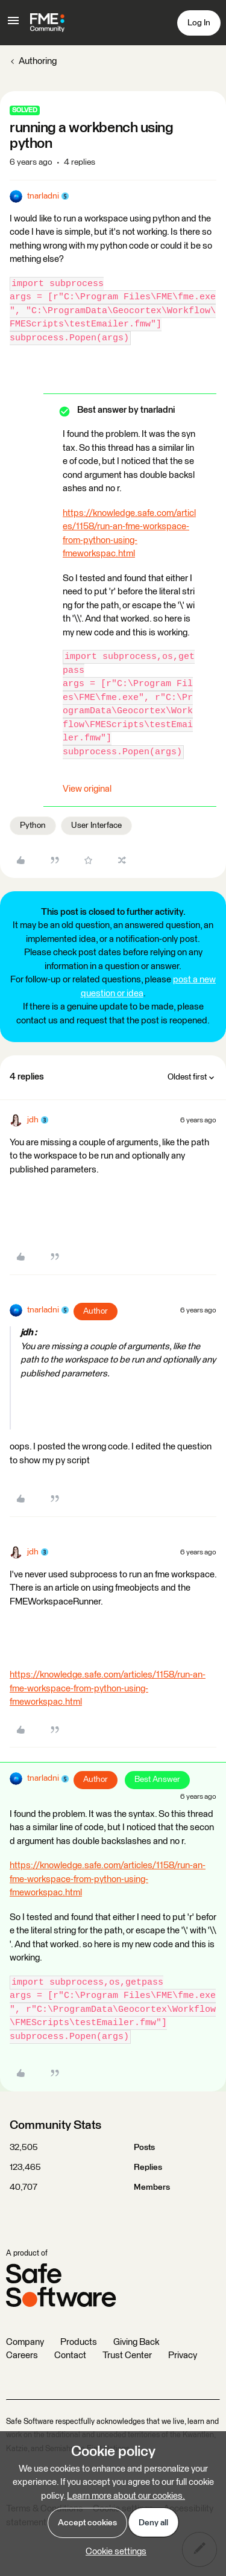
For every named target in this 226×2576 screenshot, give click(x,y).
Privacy (182, 2355)
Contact (70, 2355)
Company (25, 2342)
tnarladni (43, 196)
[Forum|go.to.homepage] (47, 23)
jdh (33, 1120)
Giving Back (136, 2342)
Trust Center (127, 2355)
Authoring (38, 61)
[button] (13, 25)
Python (33, 825)
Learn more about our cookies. (126, 2496)
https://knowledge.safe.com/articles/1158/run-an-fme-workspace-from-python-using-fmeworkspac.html (108, 1688)
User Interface (96, 825)
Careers (22, 2355)
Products (78, 2342)
